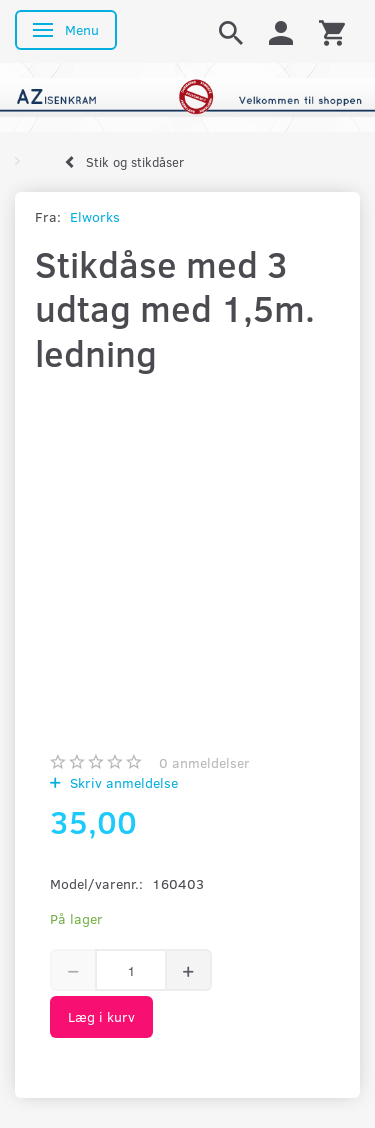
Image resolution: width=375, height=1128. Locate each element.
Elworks (95, 216)
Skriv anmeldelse (122, 782)
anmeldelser (204, 762)
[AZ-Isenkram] (187, 95)
